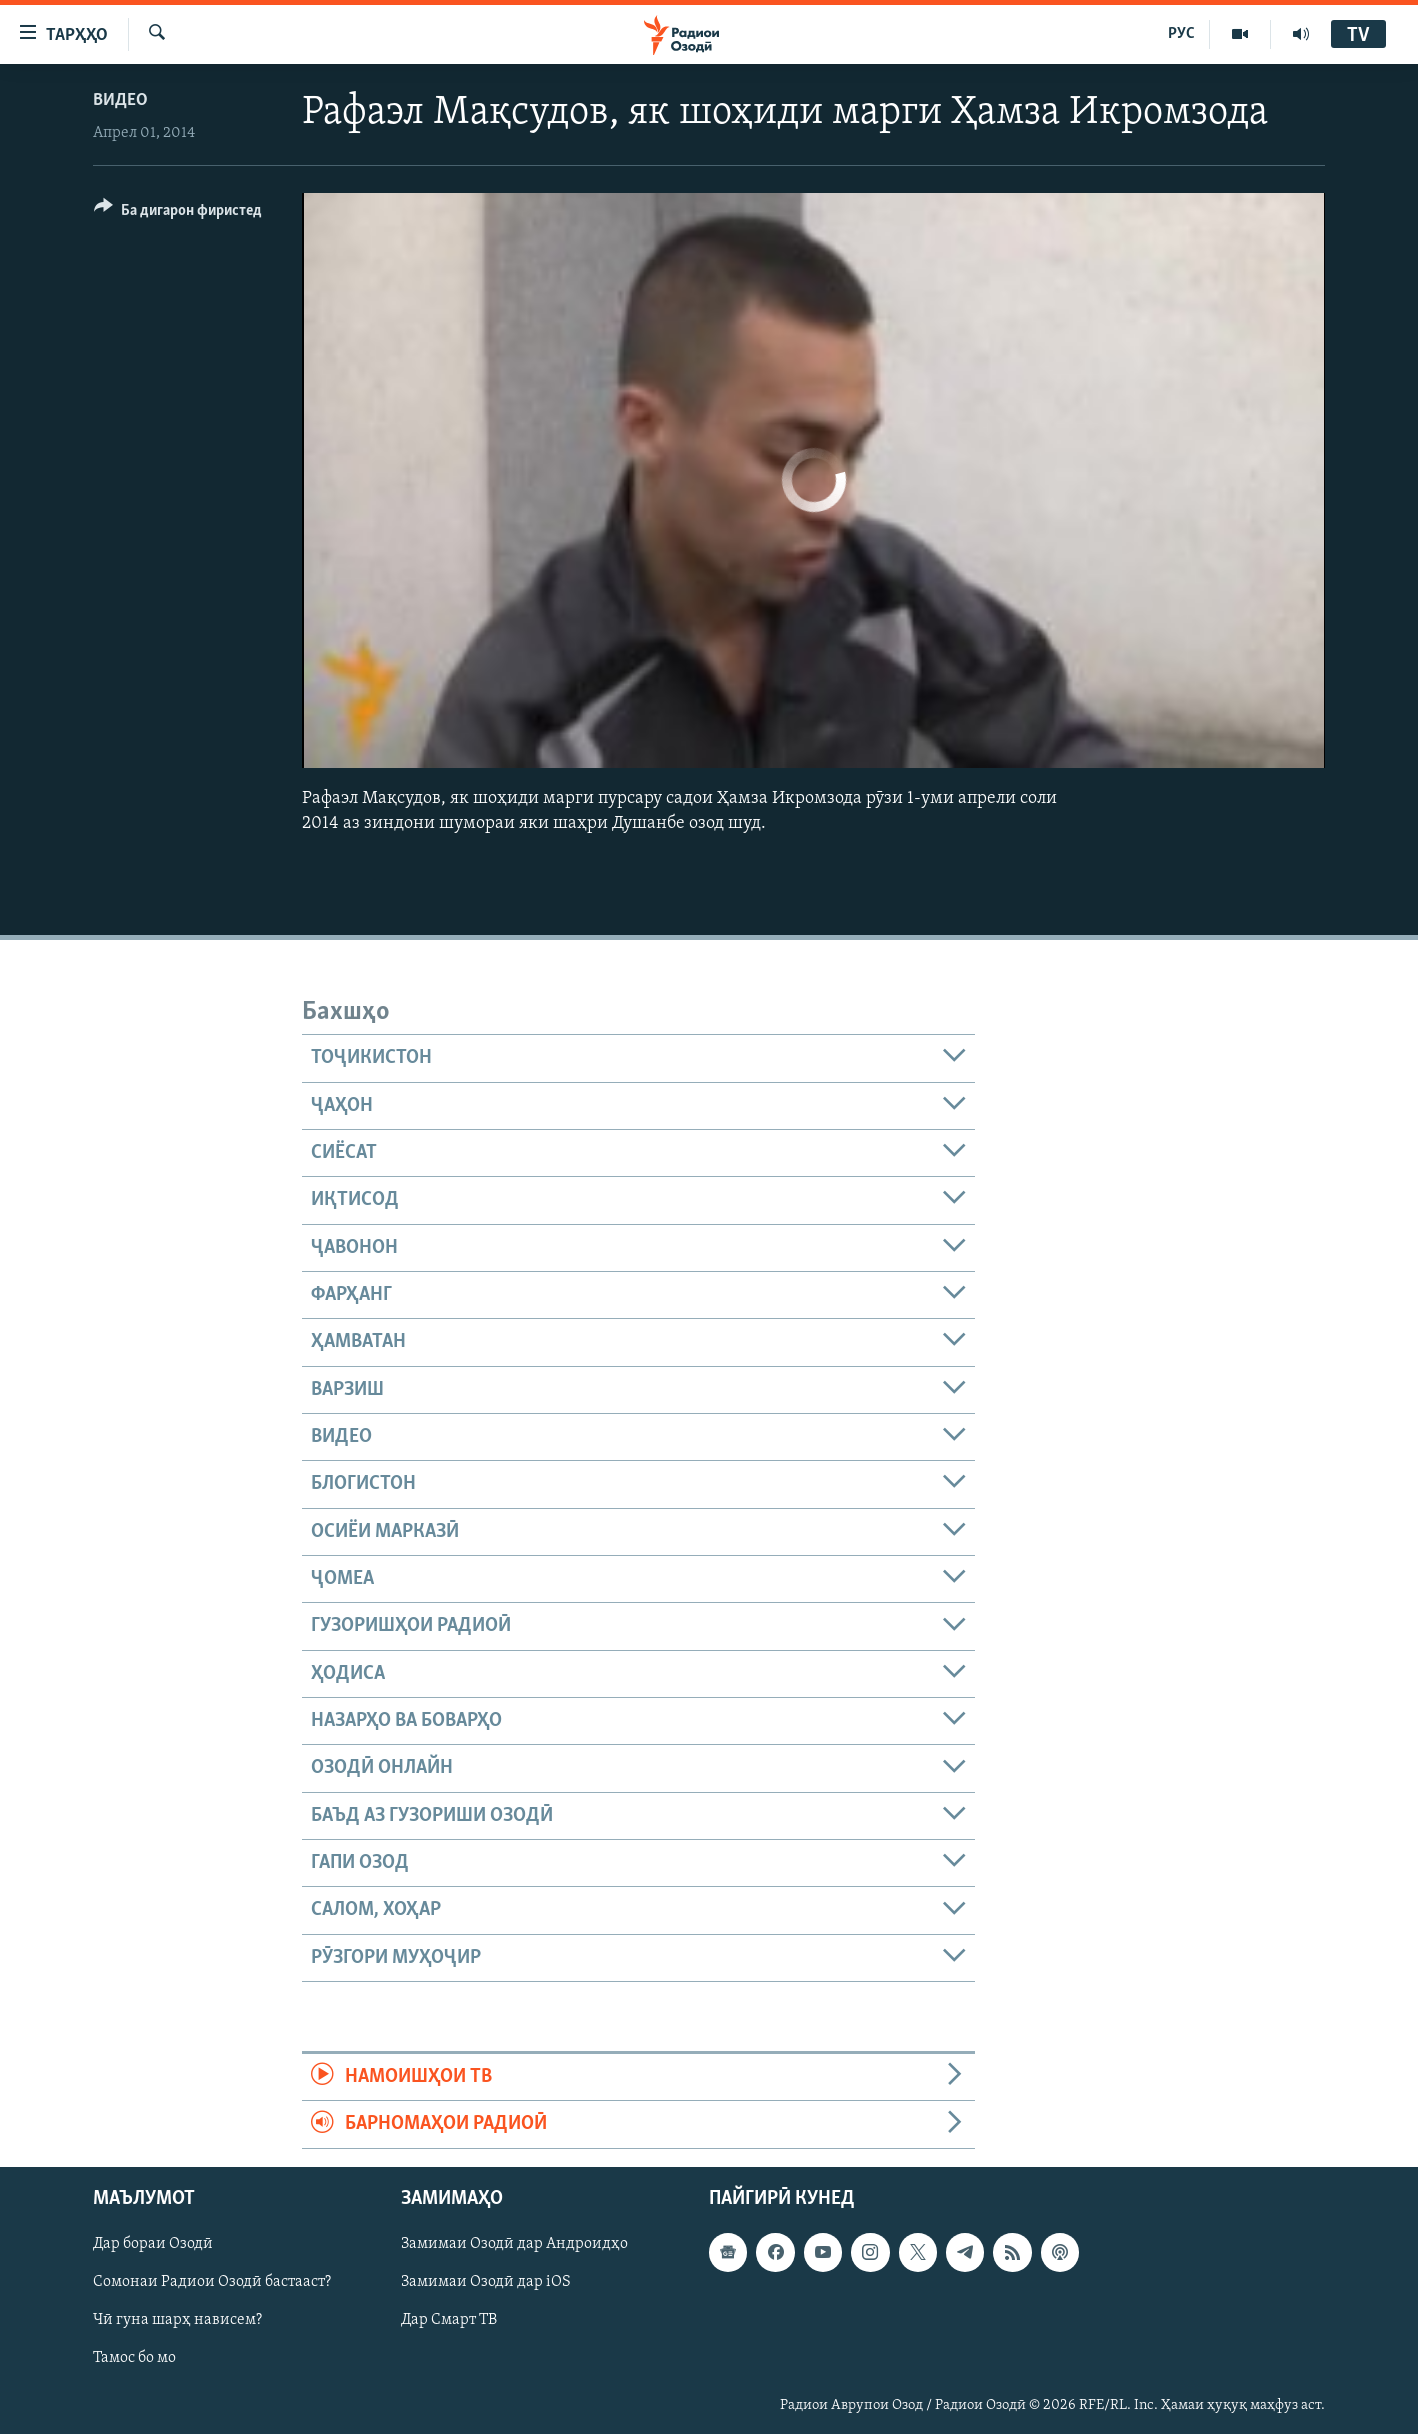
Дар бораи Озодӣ (153, 2244)
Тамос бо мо (134, 2358)
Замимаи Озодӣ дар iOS (486, 2282)
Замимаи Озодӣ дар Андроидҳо (514, 2244)
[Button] (178, 213)
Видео (120, 100)
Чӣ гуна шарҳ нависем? (177, 2320)
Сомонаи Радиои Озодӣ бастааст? (212, 2282)
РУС (1181, 34)
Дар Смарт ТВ (449, 2320)
